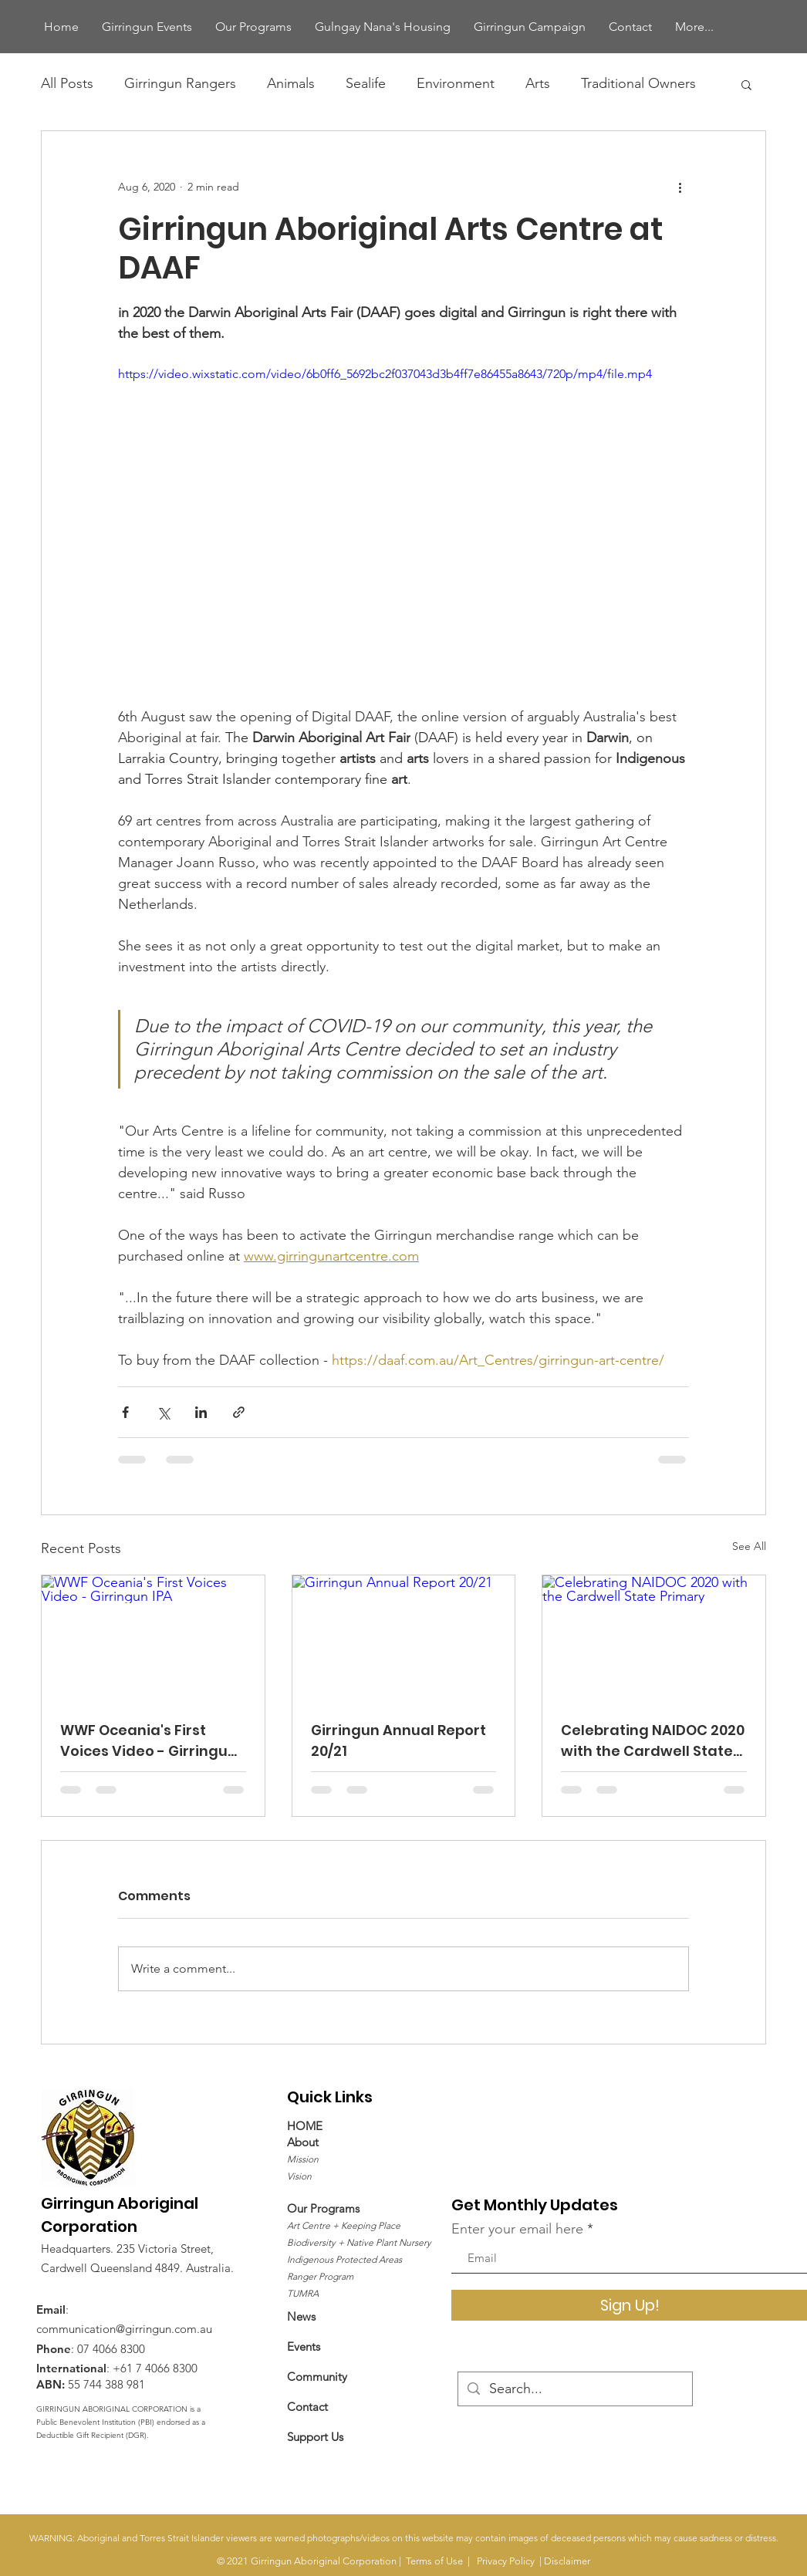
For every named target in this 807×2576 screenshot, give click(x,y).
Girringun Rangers (180, 83)
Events (303, 2346)
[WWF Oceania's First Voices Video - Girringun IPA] (153, 1637)
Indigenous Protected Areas (344, 2259)
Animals (291, 83)
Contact (307, 2406)
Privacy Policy (506, 2561)
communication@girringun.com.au (124, 2328)
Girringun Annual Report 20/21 (398, 1740)
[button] (746, 84)
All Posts (67, 83)
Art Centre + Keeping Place (343, 2225)
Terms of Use (434, 2561)
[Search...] (574, 2389)
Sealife (366, 83)
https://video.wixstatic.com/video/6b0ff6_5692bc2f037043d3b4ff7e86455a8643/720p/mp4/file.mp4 (385, 373)
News (301, 2316)
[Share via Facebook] (125, 1412)
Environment (456, 83)
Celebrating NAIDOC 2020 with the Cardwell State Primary (653, 1740)
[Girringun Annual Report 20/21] (403, 1637)
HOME (304, 2126)
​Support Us (315, 2436)
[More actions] (679, 186)
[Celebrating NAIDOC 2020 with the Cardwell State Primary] (653, 1637)
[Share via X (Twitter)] (163, 1412)
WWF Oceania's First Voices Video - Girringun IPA (148, 1740)
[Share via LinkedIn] (201, 1412)
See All (749, 1546)
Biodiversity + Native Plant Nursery (359, 2242)
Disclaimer (567, 2561)
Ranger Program (320, 2276)
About (303, 2142)
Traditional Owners (638, 83)
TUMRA (303, 2293)
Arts (537, 83)
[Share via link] (238, 1412)
